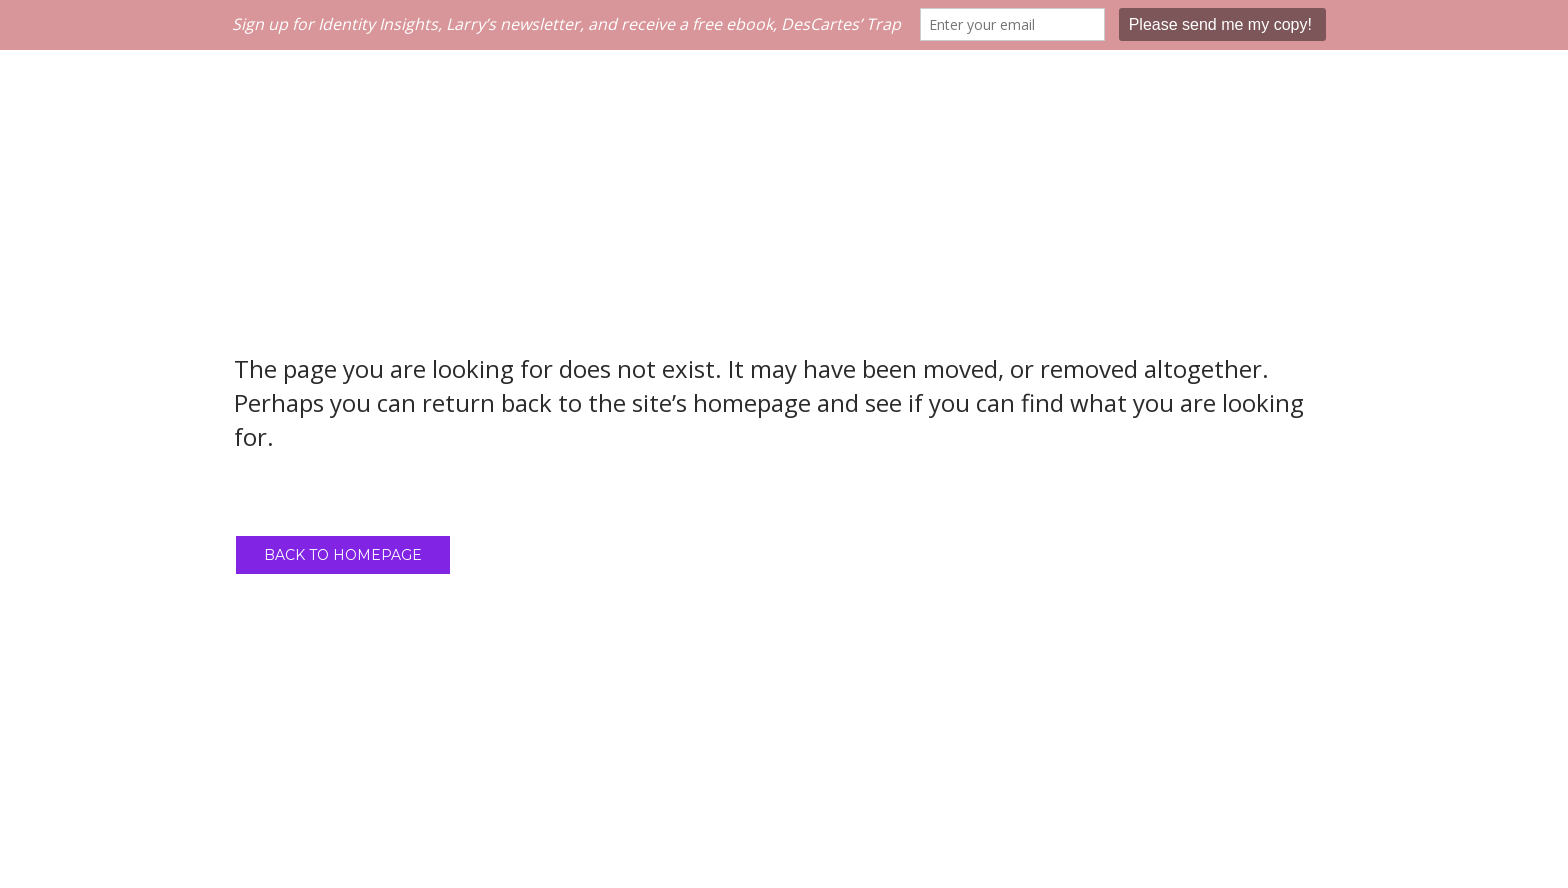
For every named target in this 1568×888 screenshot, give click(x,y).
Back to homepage (343, 555)
